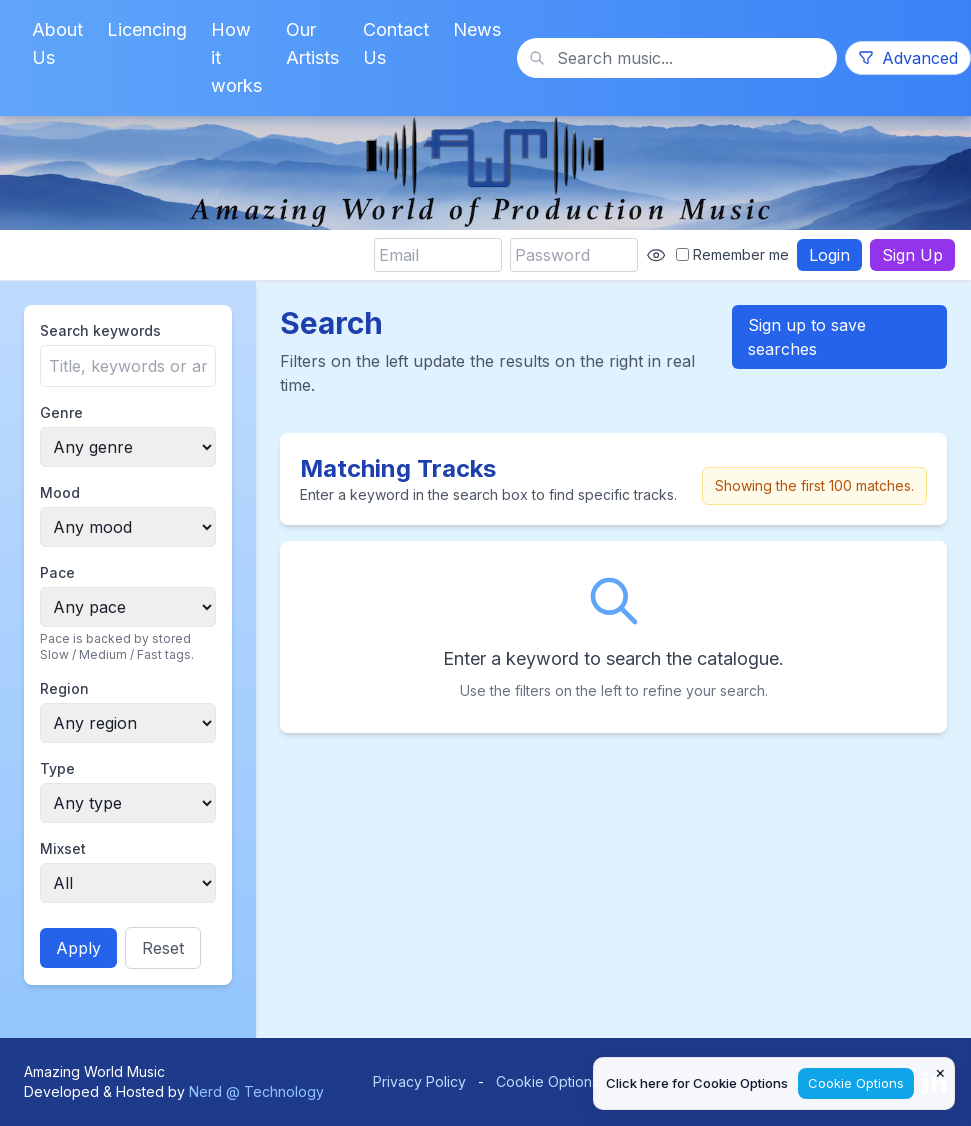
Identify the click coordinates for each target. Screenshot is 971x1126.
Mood (60, 492)
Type (57, 768)
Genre (61, 412)
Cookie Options (547, 1081)
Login (829, 255)
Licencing (147, 29)
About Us (57, 43)
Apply (78, 948)
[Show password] (656, 255)
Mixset (63, 848)
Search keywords (100, 330)
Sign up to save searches (807, 337)
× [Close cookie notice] (940, 1072)
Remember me (732, 254)
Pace (57, 572)
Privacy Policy (419, 1081)
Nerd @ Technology (256, 1091)
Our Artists (312, 43)
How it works (236, 57)
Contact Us (396, 43)
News (477, 29)
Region (64, 688)
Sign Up (912, 255)
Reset (163, 948)
